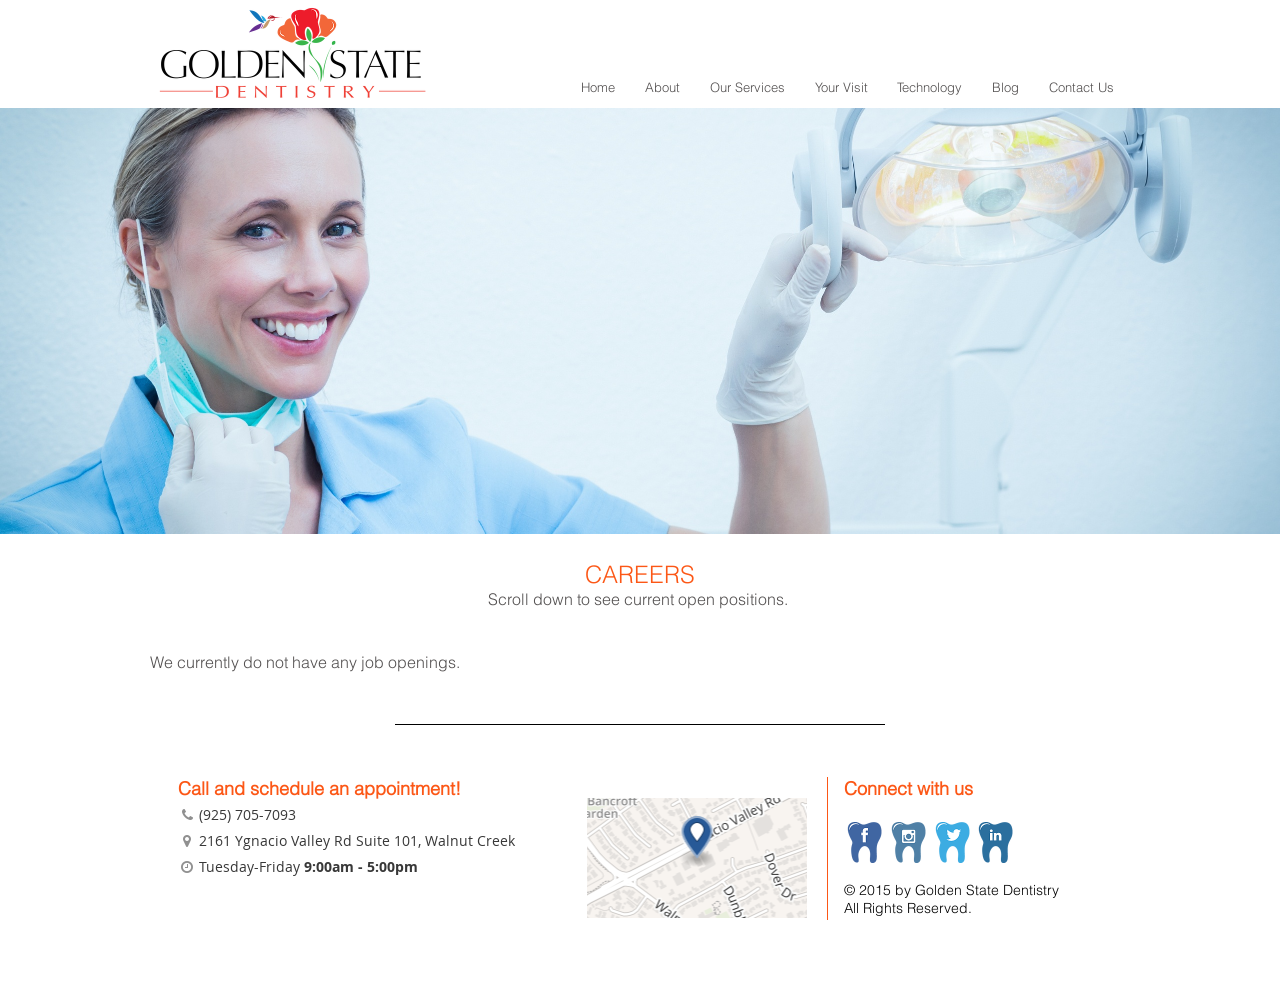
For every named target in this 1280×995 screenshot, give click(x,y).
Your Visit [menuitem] (841, 87)
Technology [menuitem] (929, 87)
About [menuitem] (662, 87)
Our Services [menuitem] (747, 87)
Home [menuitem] (598, 87)
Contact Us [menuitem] (1081, 87)
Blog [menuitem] (1005, 87)
